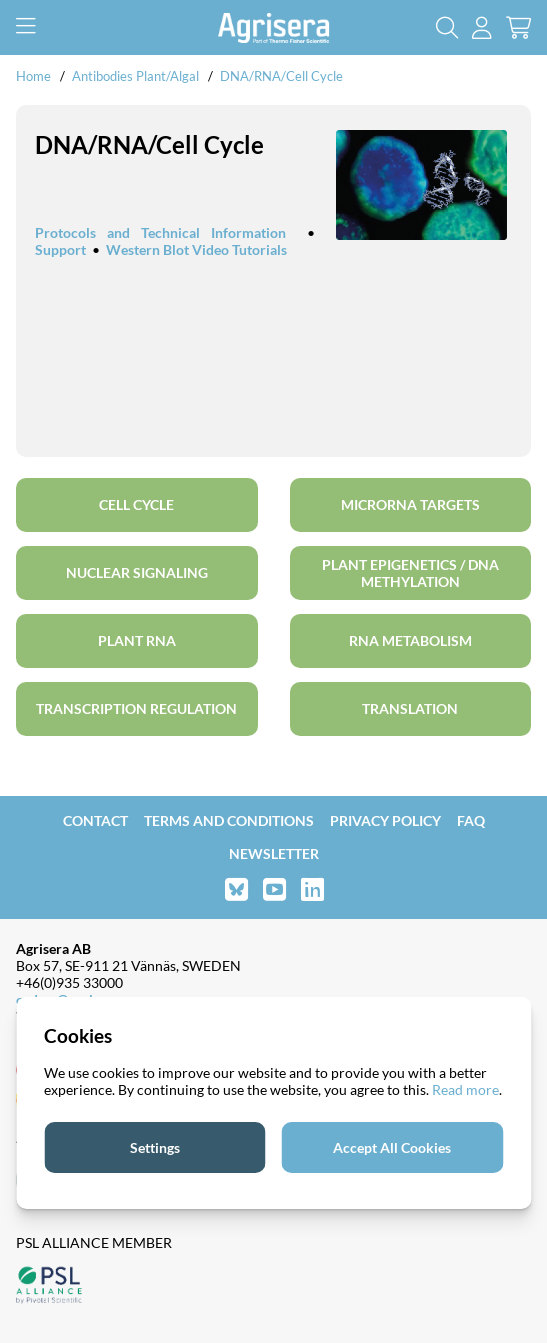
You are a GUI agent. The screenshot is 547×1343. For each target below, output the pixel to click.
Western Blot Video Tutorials (196, 249)
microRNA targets (410, 504)
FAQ (471, 820)
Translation (410, 708)
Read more (465, 1089)
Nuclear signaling (137, 572)
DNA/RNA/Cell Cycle (281, 76)
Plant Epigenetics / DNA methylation (410, 573)
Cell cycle (136, 504)
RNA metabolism (410, 640)
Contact (95, 820)
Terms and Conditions (229, 820)
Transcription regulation (136, 708)
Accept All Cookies (392, 1147)
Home (33, 76)
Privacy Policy (385, 820)
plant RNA (137, 640)
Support (60, 249)
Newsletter (274, 853)
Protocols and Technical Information (160, 232)
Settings (155, 1147)
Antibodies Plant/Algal (137, 76)
